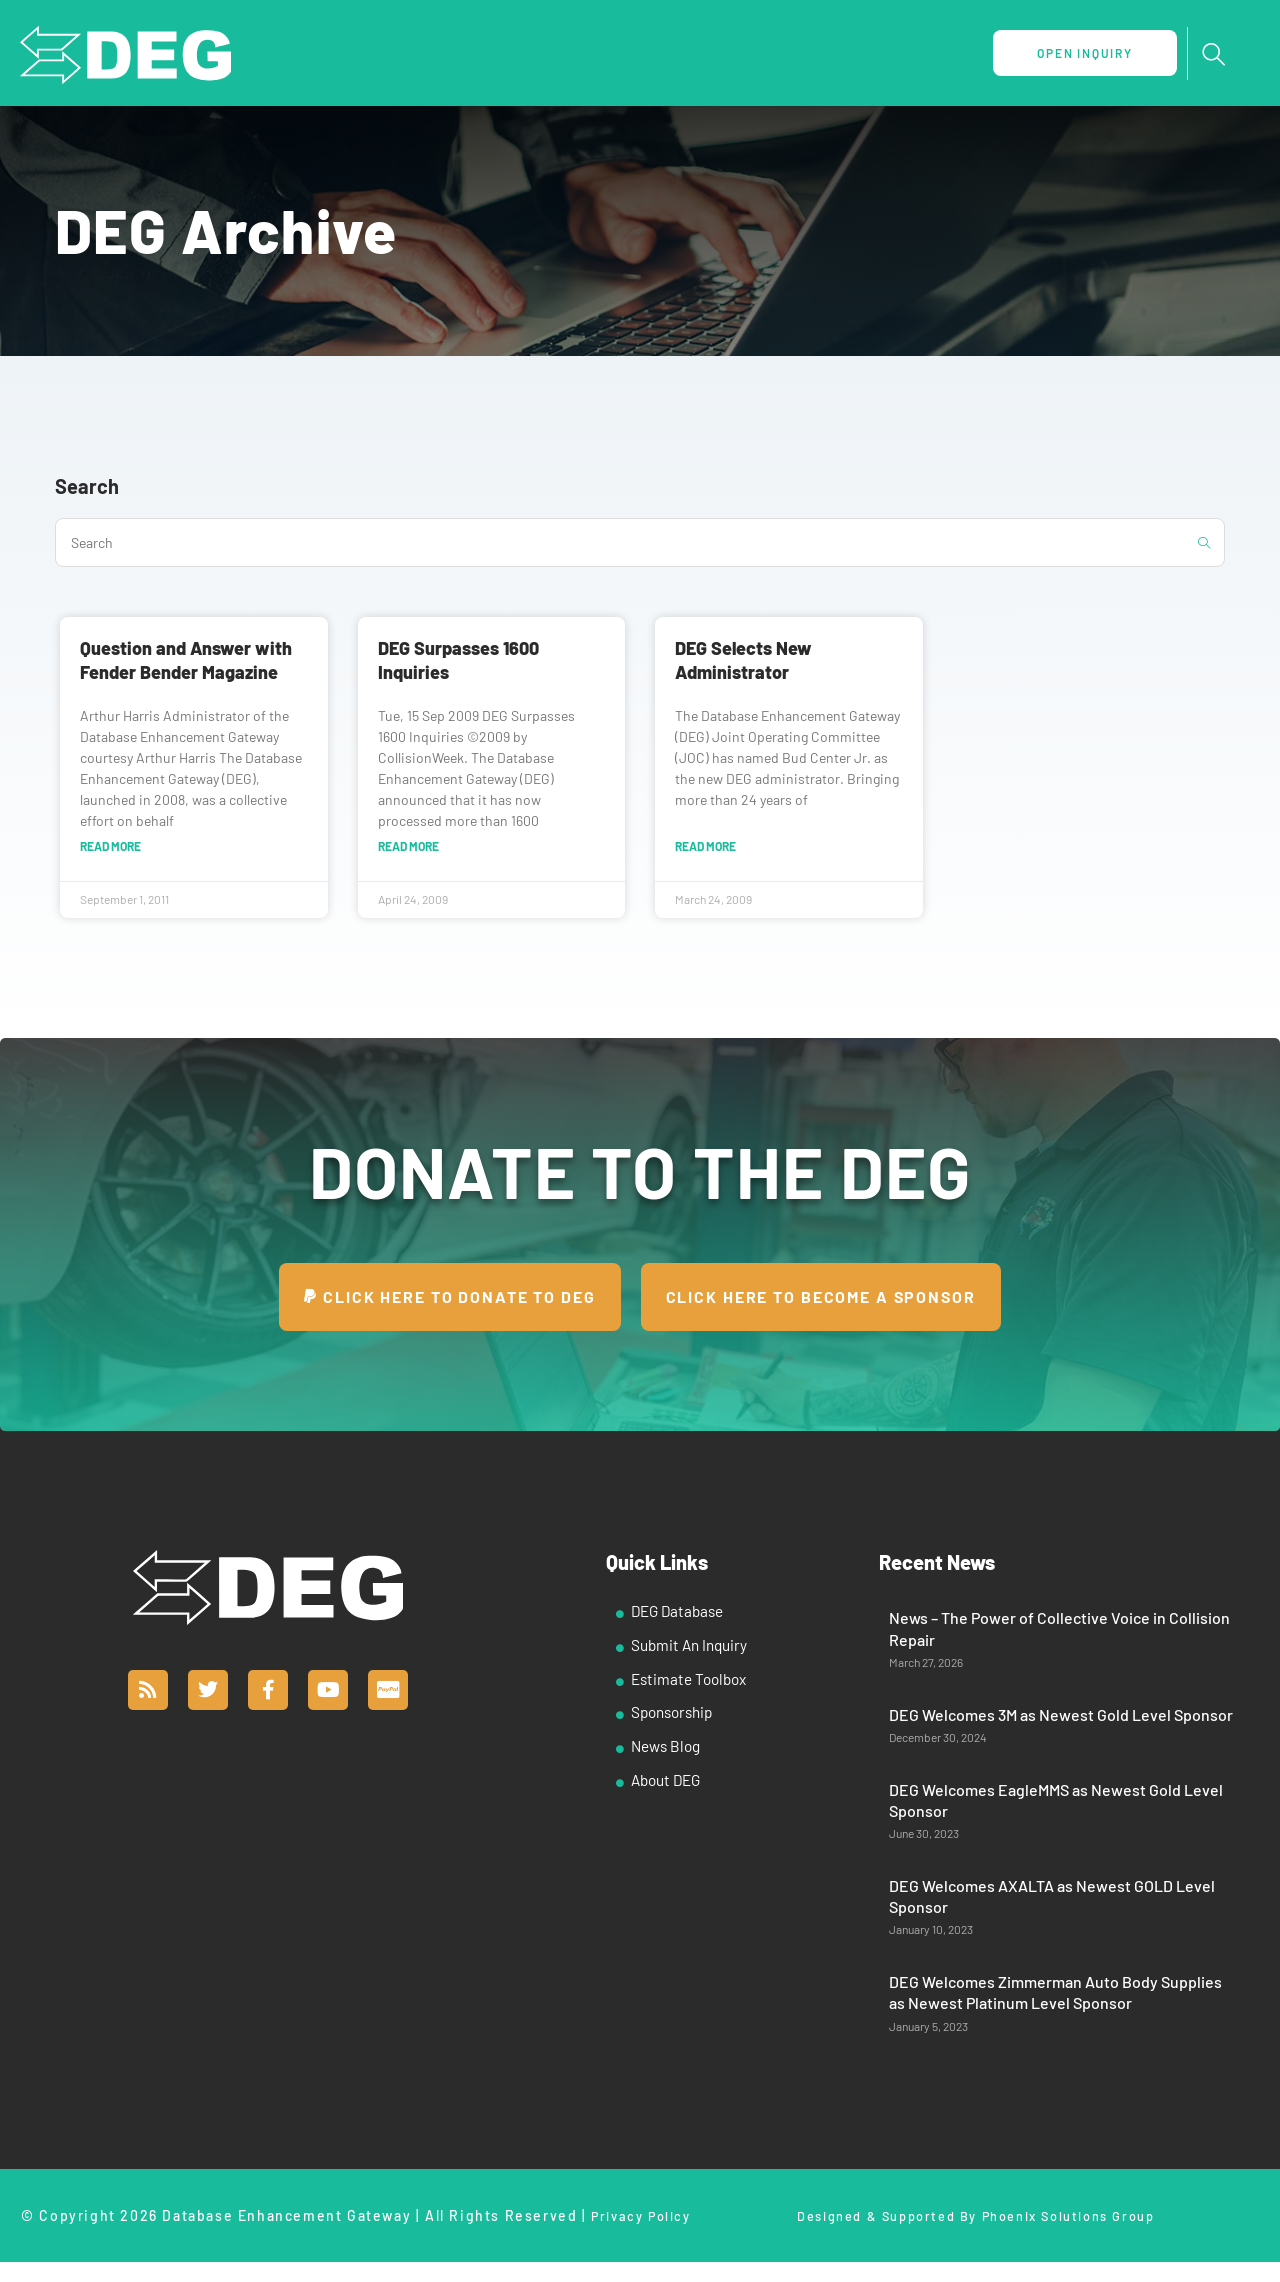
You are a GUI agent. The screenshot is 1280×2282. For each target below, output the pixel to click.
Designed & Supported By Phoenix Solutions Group (976, 2218)
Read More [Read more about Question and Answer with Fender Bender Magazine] (110, 847)
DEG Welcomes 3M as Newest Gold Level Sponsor (1061, 1716)
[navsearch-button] (1213, 55)
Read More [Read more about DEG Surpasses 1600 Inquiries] (408, 847)
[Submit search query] (1205, 542)
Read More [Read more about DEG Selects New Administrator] (705, 847)
